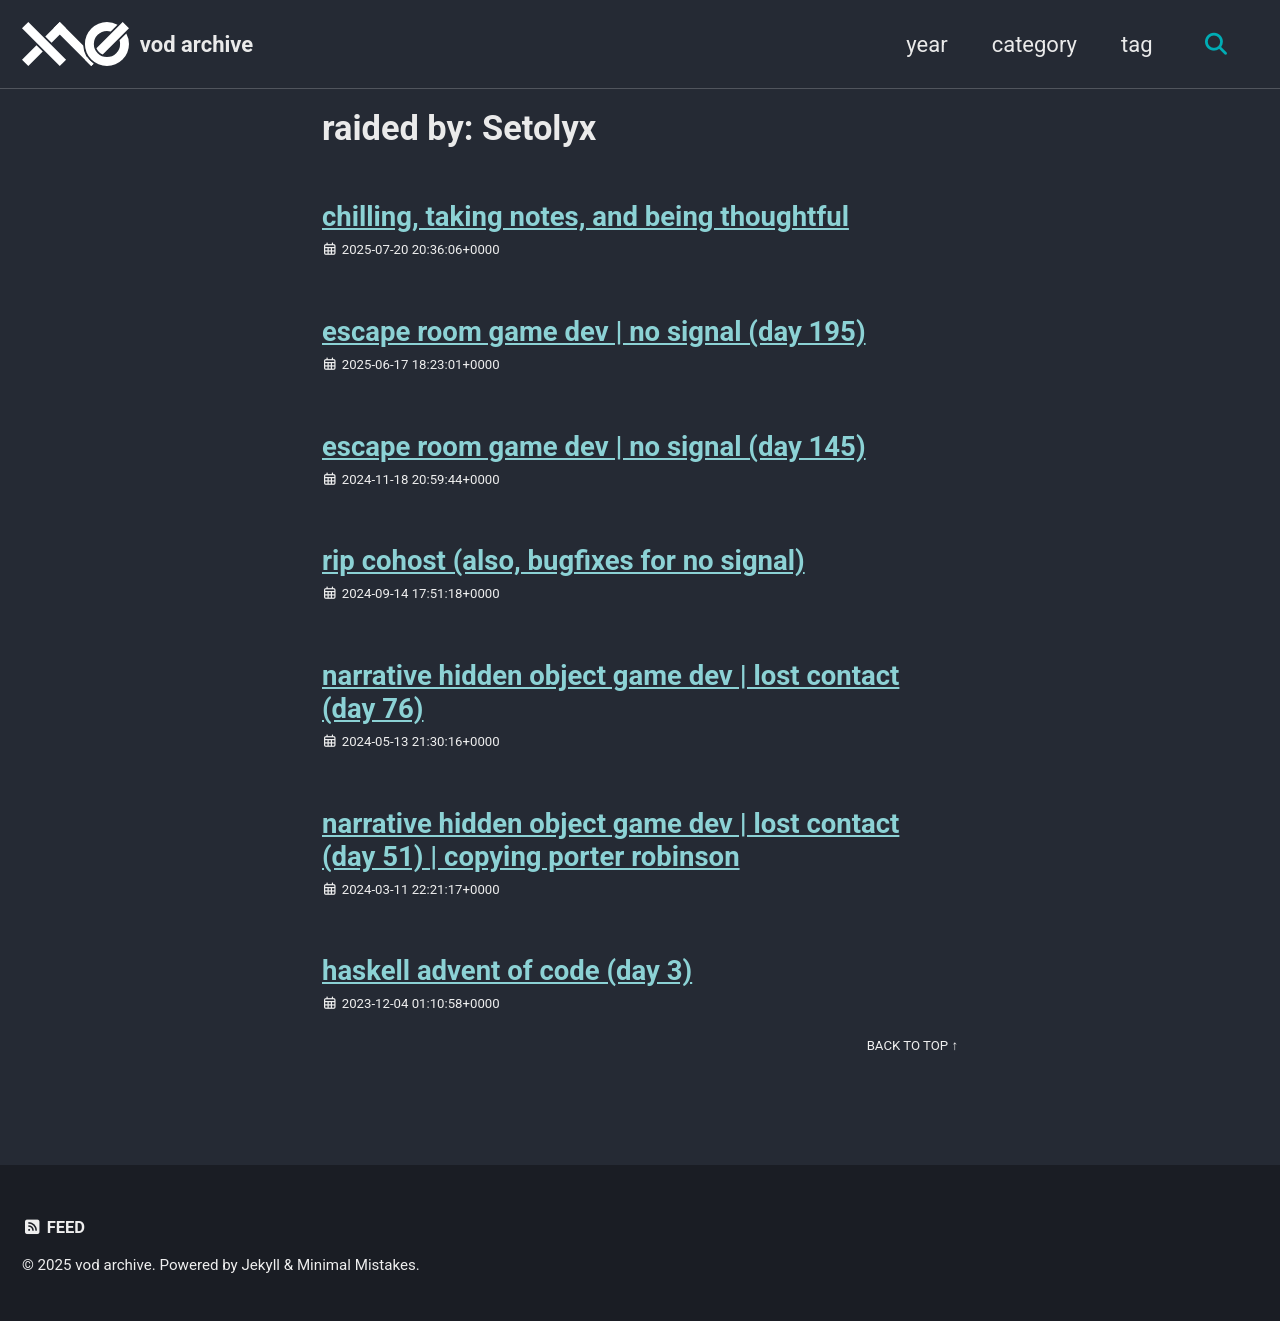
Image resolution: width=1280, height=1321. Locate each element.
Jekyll (261, 1265)
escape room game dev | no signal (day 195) (594, 331)
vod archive (196, 44)
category (1034, 44)
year (926, 44)
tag (1137, 44)
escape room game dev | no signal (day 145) (594, 446)
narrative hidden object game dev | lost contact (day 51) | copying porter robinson (610, 840)
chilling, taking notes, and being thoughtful (585, 216)
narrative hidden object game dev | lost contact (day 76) (610, 692)
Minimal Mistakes (356, 1265)
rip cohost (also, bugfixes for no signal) (563, 560)
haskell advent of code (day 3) (507, 970)
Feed (53, 1227)
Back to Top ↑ (912, 1045)
